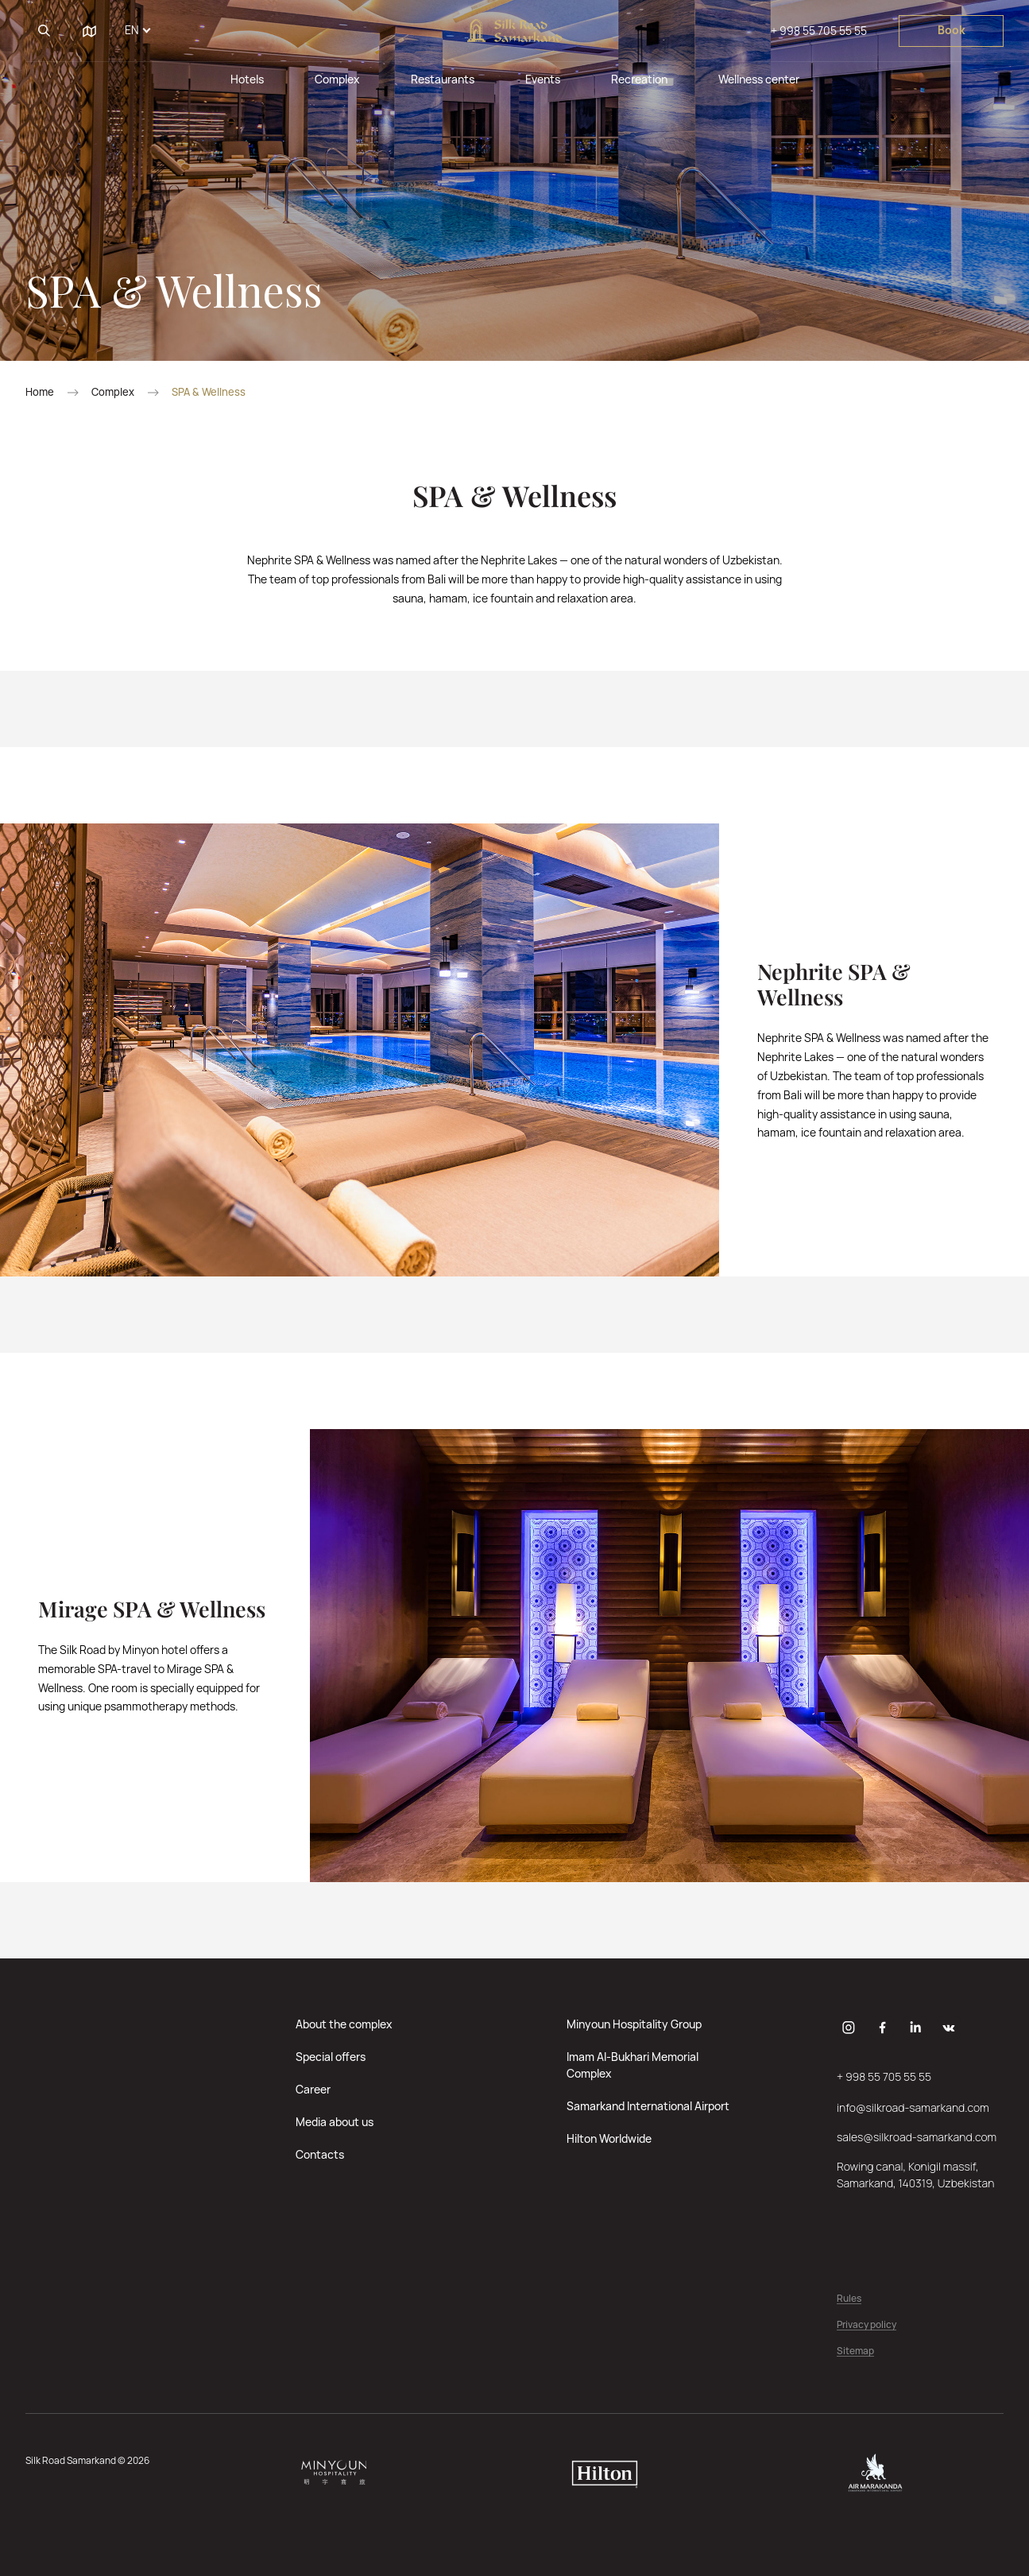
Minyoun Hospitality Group (634, 2024)
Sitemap (855, 2351)
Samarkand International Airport (648, 2105)
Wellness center (758, 79)
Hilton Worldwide (609, 2138)
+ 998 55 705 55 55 (819, 30)
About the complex (344, 2024)
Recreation (639, 79)
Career (313, 2089)
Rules (849, 2299)
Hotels (247, 79)
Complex (337, 79)
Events (542, 79)
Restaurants (442, 79)
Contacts (320, 2154)
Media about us (334, 2121)
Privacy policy (866, 2325)
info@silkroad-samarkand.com (913, 2107)
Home (39, 392)
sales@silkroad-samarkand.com (916, 2136)
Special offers (331, 2056)
